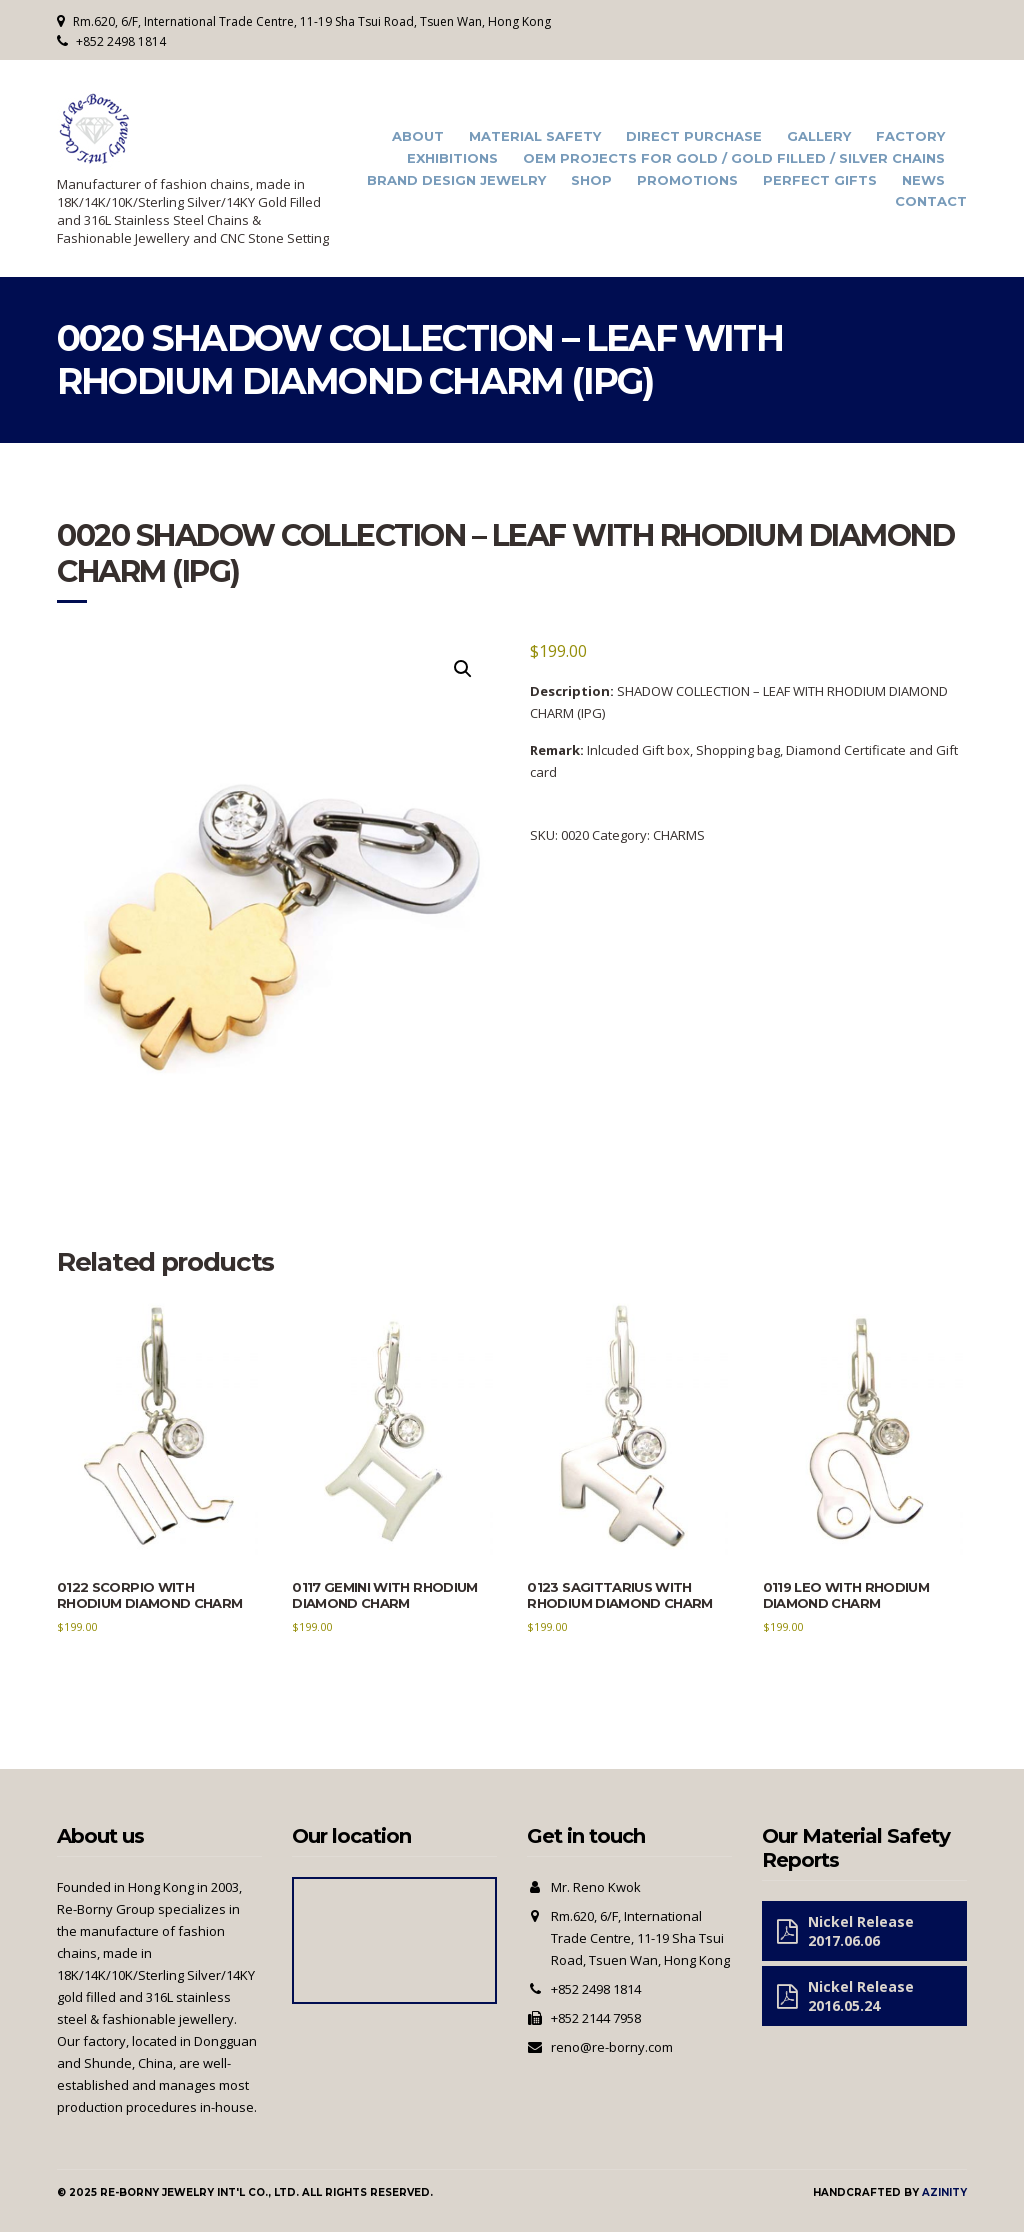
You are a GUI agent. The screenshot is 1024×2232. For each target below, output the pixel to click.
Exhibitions (452, 158)
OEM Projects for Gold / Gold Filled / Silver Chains (734, 158)
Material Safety (535, 136)
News (923, 180)
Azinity (944, 2192)
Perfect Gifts (820, 180)
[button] (463, 669)
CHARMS (679, 835)
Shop (591, 180)
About (418, 136)
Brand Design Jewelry (456, 180)
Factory (910, 136)
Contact (931, 201)
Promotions (687, 180)
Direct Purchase (694, 136)
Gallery (819, 136)
